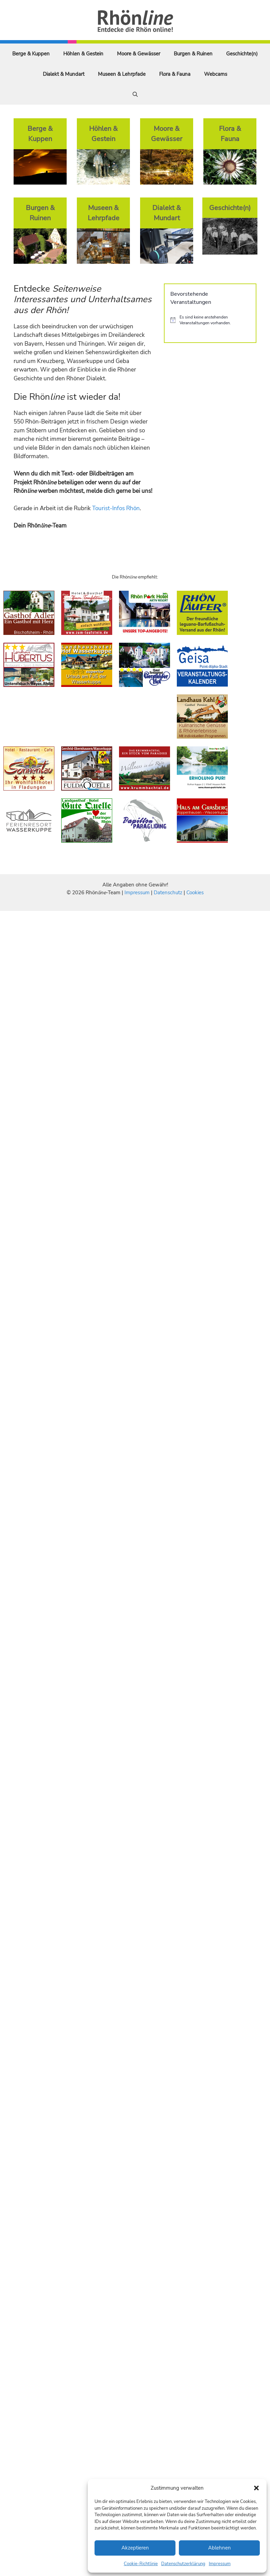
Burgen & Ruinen (193, 53)
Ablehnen (219, 2547)
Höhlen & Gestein (83, 53)
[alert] (210, 320)
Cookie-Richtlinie (141, 2564)
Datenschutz (168, 892)
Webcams (215, 74)
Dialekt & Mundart (63, 74)
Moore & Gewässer (138, 53)
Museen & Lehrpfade (122, 74)
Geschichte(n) (242, 53)
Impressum (220, 2564)
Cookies (195, 892)
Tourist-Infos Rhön (116, 508)
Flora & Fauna (174, 74)
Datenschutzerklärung (183, 2564)
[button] (256, 2488)
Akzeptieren (135, 2547)
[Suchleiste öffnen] (135, 94)
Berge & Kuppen (31, 53)
